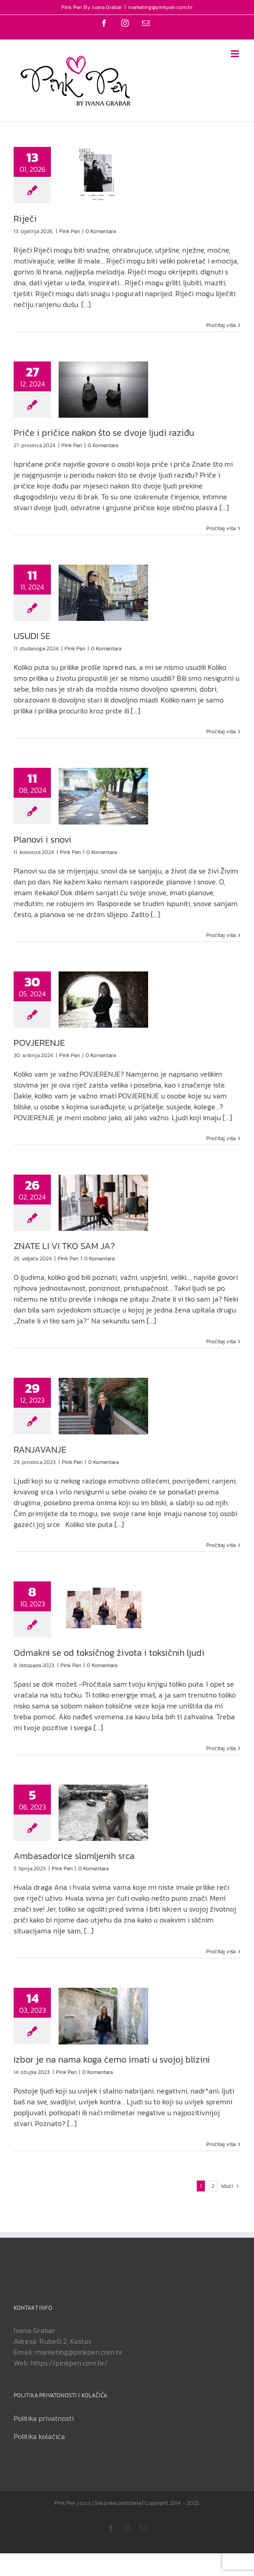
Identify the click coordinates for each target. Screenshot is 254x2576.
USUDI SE (32, 636)
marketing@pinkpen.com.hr (160, 7)
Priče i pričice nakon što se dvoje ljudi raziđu (104, 432)
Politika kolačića (39, 2436)
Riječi (25, 218)
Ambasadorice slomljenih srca (74, 1856)
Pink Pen (69, 231)
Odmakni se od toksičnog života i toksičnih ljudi (109, 1652)
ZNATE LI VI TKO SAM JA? (64, 1246)
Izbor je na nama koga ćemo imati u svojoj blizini (112, 2059)
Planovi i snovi (42, 839)
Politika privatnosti (44, 2418)
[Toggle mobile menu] (235, 54)
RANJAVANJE (40, 1449)
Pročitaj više (221, 325)
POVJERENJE (39, 1042)
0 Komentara (100, 231)
